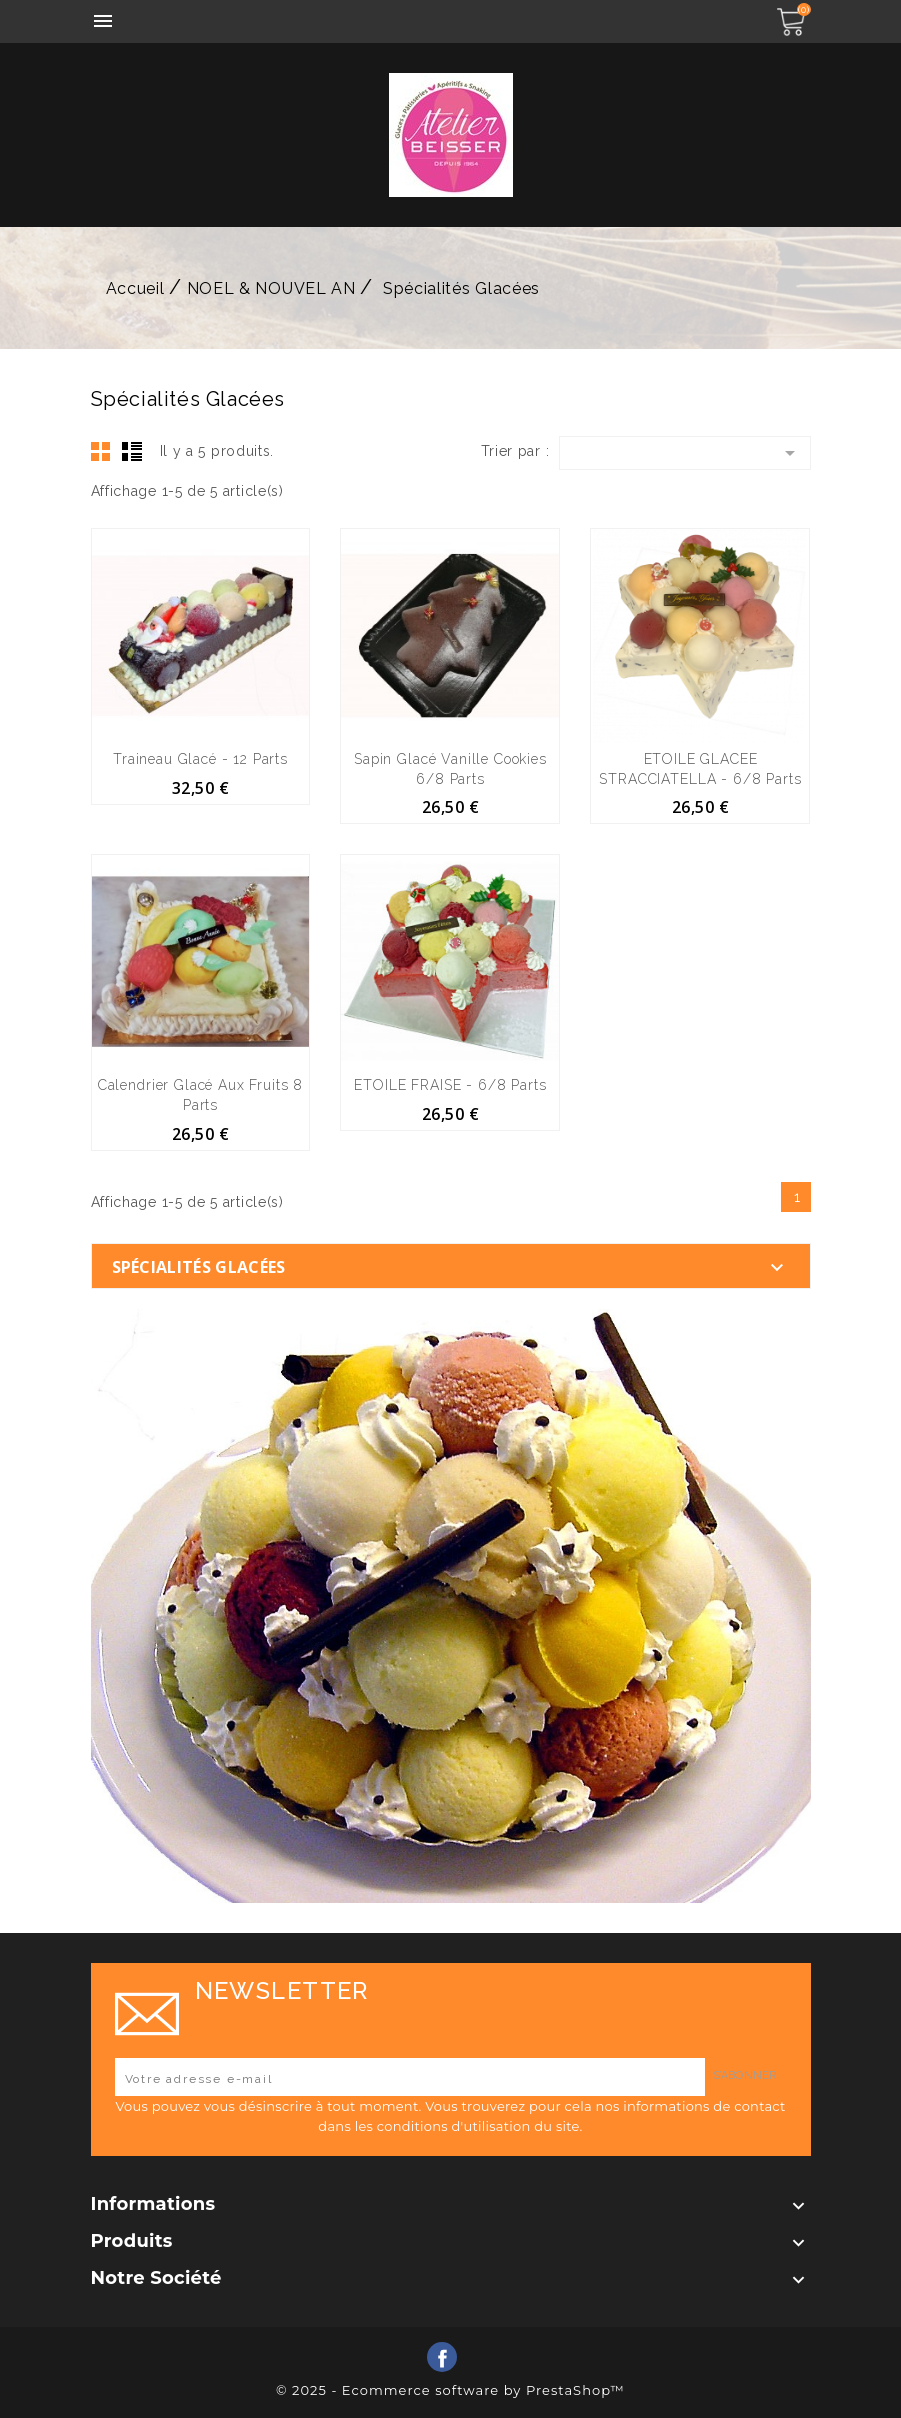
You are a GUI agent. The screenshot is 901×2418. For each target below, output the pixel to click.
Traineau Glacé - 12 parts (200, 759)
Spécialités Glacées (199, 1267)
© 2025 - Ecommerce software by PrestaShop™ (450, 2390)
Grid (101, 451)
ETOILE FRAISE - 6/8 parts (450, 1085)
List (132, 451)
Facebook (442, 2357)
